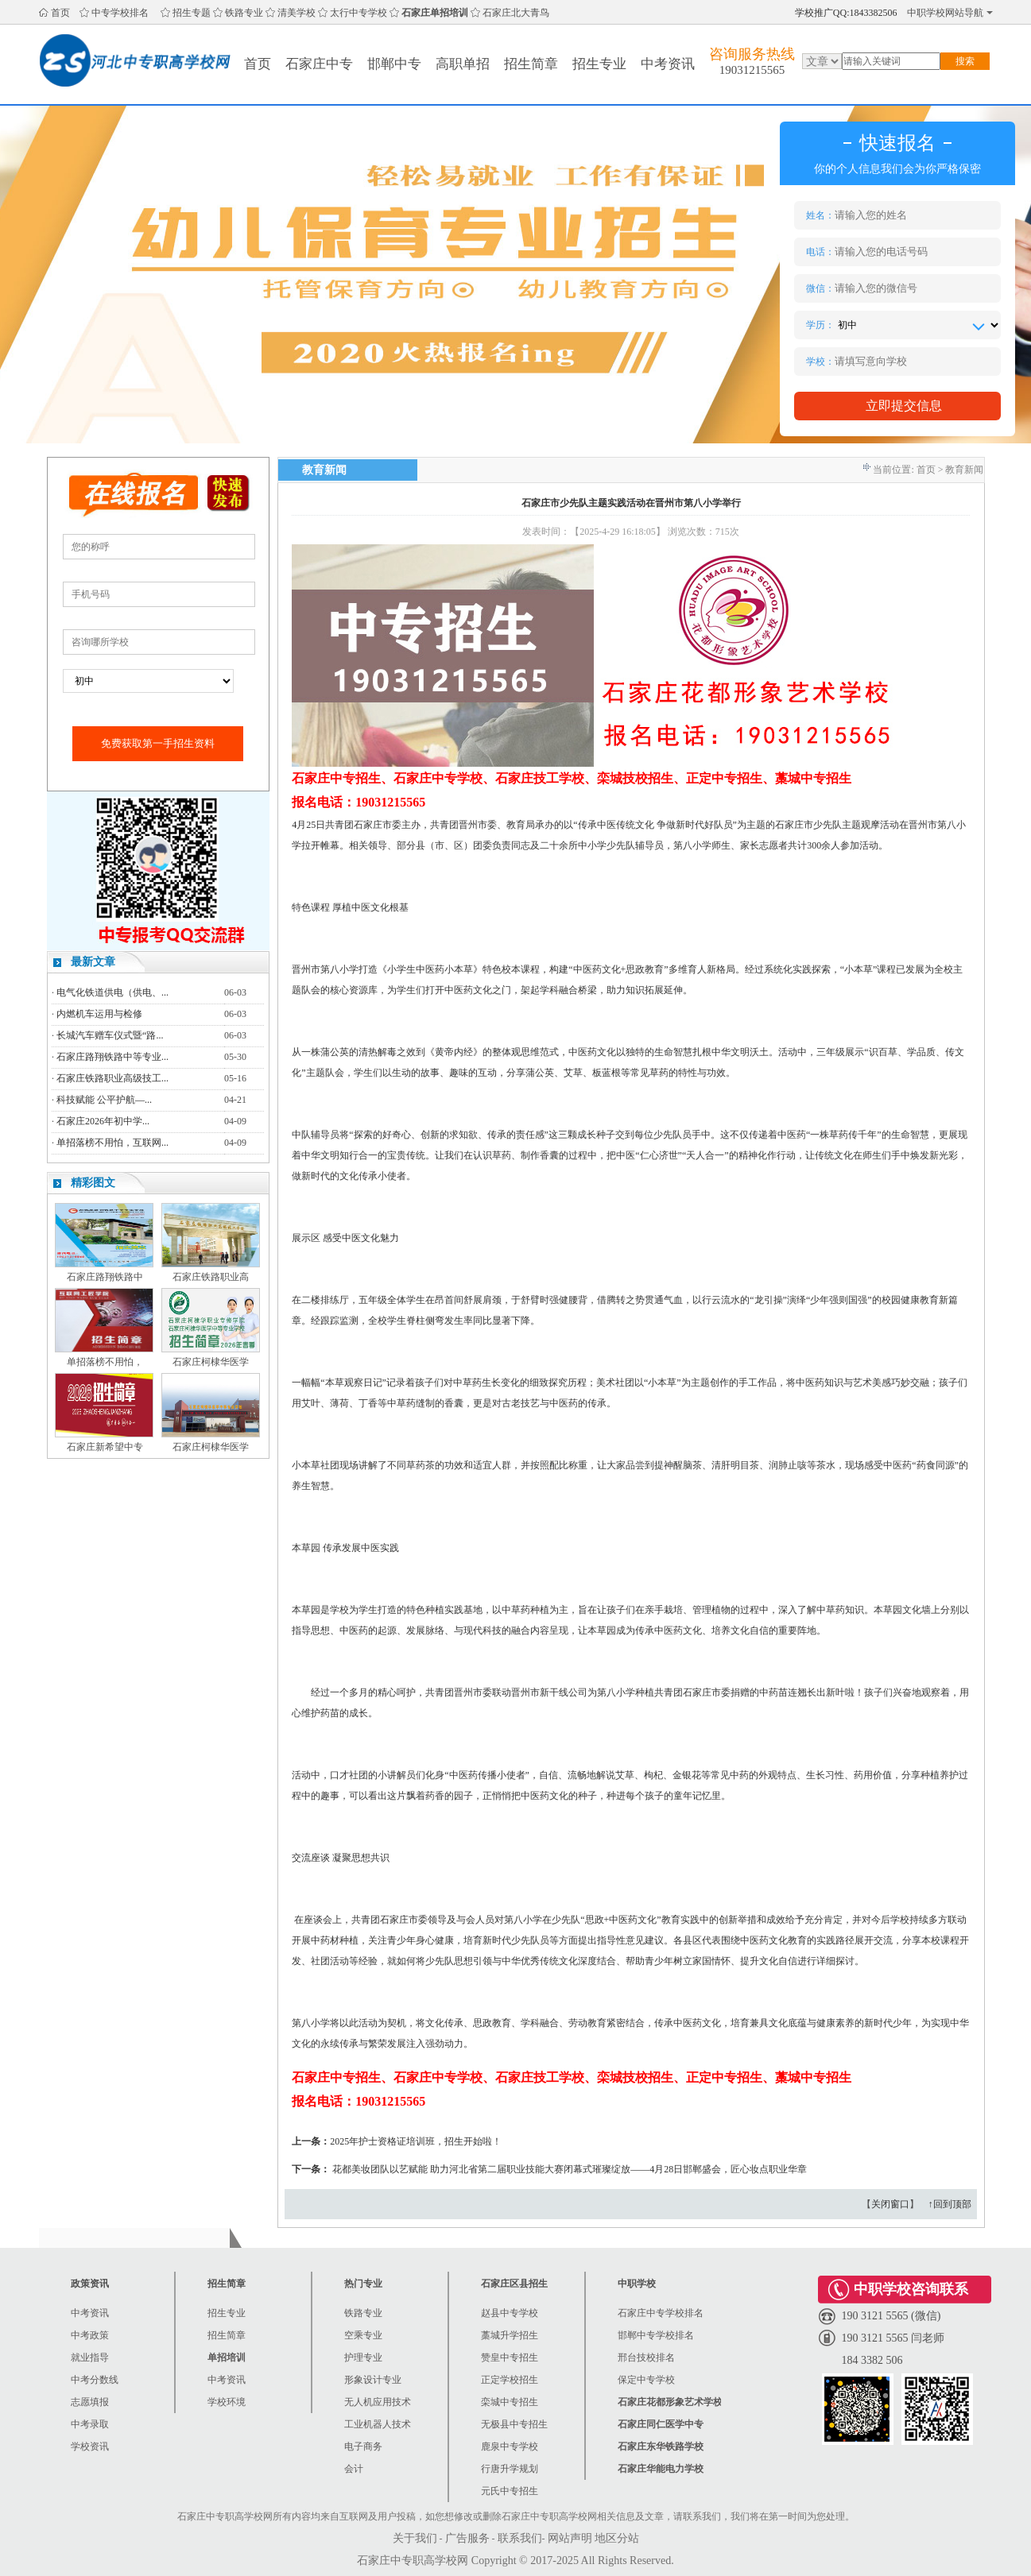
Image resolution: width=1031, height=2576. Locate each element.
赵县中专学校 (509, 2313)
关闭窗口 (890, 2204)
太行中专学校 (358, 12)
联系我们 (520, 2538)
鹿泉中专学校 (509, 2446)
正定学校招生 (509, 2379)
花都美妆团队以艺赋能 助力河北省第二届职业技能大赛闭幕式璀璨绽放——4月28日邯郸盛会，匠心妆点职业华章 (569, 2169)
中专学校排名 (120, 12)
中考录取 (90, 2424)
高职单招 (463, 64)
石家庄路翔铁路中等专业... (112, 1056)
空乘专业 (363, 2335)
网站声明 (570, 2538)
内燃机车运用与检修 (99, 1013)
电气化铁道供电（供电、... (112, 992)
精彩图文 (93, 1183)
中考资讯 (668, 64)
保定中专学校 (646, 2379)
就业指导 (90, 2357)
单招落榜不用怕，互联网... (112, 1142)
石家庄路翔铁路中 (105, 1276)
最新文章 (93, 962)
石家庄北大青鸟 (516, 12)
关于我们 (415, 2538)
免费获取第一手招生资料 (158, 743)
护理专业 (363, 2357)
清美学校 (296, 12)
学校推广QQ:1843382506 (846, 12)
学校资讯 (90, 2446)
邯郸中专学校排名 (656, 2335)
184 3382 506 (872, 2360)
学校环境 (226, 2402)
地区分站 (617, 2538)
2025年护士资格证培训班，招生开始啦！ (416, 2141)
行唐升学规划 (509, 2468)
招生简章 (531, 64)
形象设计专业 (372, 2379)
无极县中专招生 (514, 2424)
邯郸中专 (394, 64)
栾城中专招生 (509, 2402)
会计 (353, 2468)
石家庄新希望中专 (105, 1446)
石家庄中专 (319, 64)
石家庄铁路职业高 (210, 1276)
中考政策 (90, 2335)
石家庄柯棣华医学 (210, 1361)
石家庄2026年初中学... (102, 1121)
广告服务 (467, 2538)
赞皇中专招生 (509, 2357)
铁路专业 (244, 12)
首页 (60, 12)
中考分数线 (94, 2379)
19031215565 (752, 70)
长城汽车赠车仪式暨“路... (109, 1035)
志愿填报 (90, 2402)
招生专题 (191, 12)
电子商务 (363, 2446)
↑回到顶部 (949, 2204)
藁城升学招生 (509, 2335)
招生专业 (599, 64)
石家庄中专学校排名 (660, 2313)
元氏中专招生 (509, 2491)
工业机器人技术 (377, 2424)
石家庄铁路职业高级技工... (112, 1078)
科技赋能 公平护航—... (104, 1099)
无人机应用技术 (377, 2402)
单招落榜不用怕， (105, 1361)
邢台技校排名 (646, 2357)
